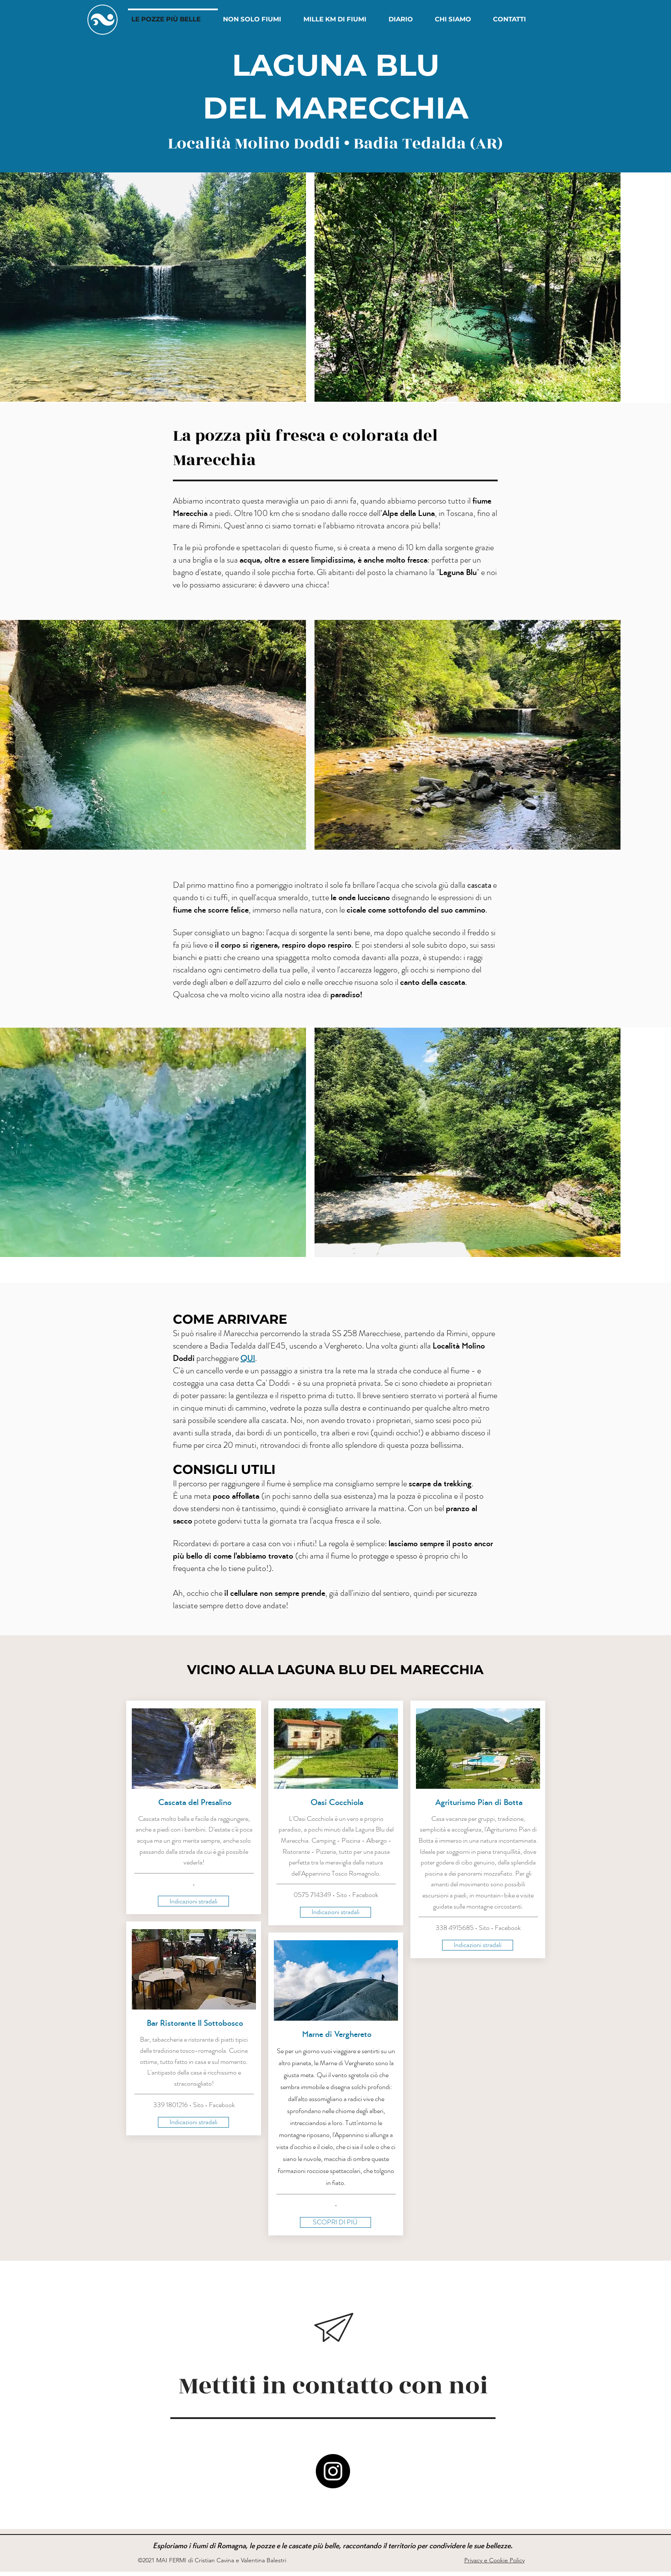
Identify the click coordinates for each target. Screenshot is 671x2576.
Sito (198, 2105)
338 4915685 (455, 1928)
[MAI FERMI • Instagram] (333, 2471)
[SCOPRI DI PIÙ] (335, 2222)
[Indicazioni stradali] (193, 1901)
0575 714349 (312, 1895)
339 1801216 (170, 2105)
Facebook (222, 2105)
